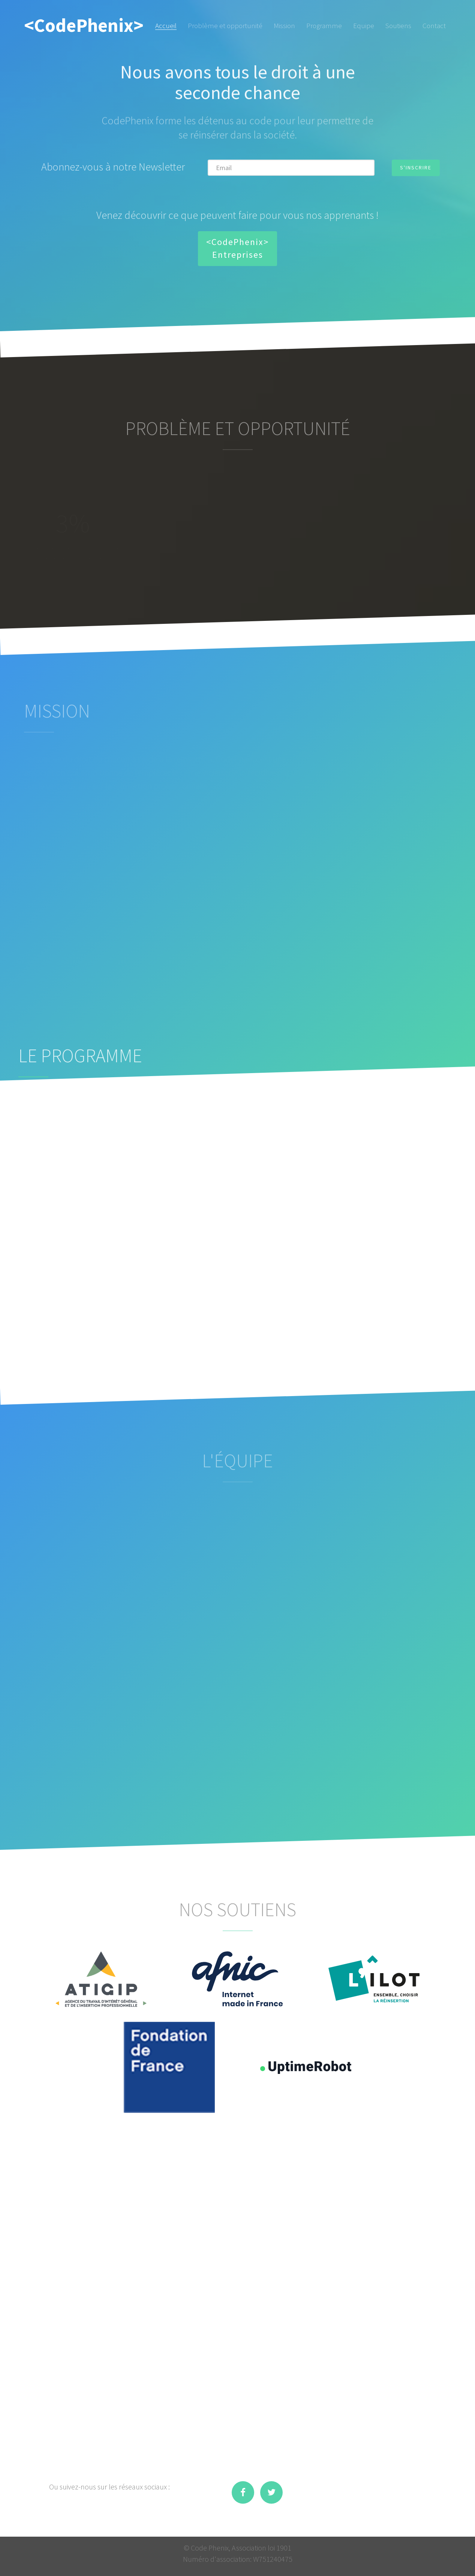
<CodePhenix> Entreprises (237, 248)
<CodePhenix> (84, 25)
